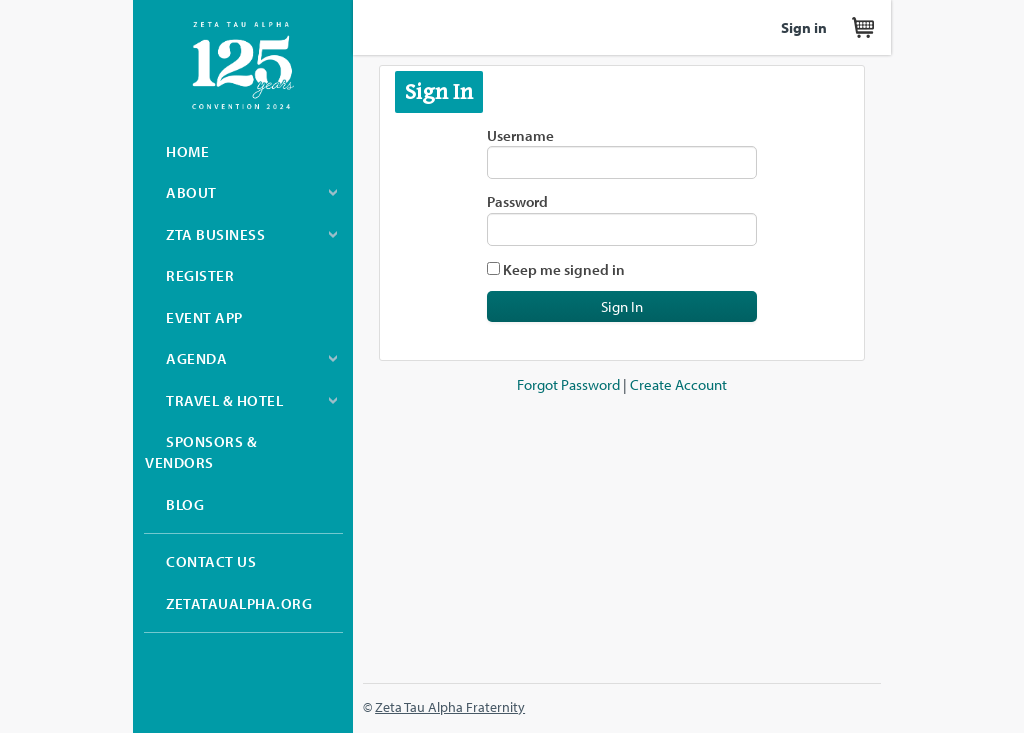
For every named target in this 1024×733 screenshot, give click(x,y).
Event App (204, 317)
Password (517, 201)
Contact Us (211, 561)
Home (187, 151)
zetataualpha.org (239, 603)
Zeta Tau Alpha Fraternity (450, 706)
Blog (185, 504)
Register (200, 275)
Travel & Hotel (224, 400)
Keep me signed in (564, 269)
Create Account (678, 384)
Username (520, 135)
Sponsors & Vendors (201, 452)
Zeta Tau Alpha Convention (243, 65)
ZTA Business (215, 234)
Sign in (804, 27)
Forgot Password (568, 384)
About (191, 192)
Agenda (196, 358)
